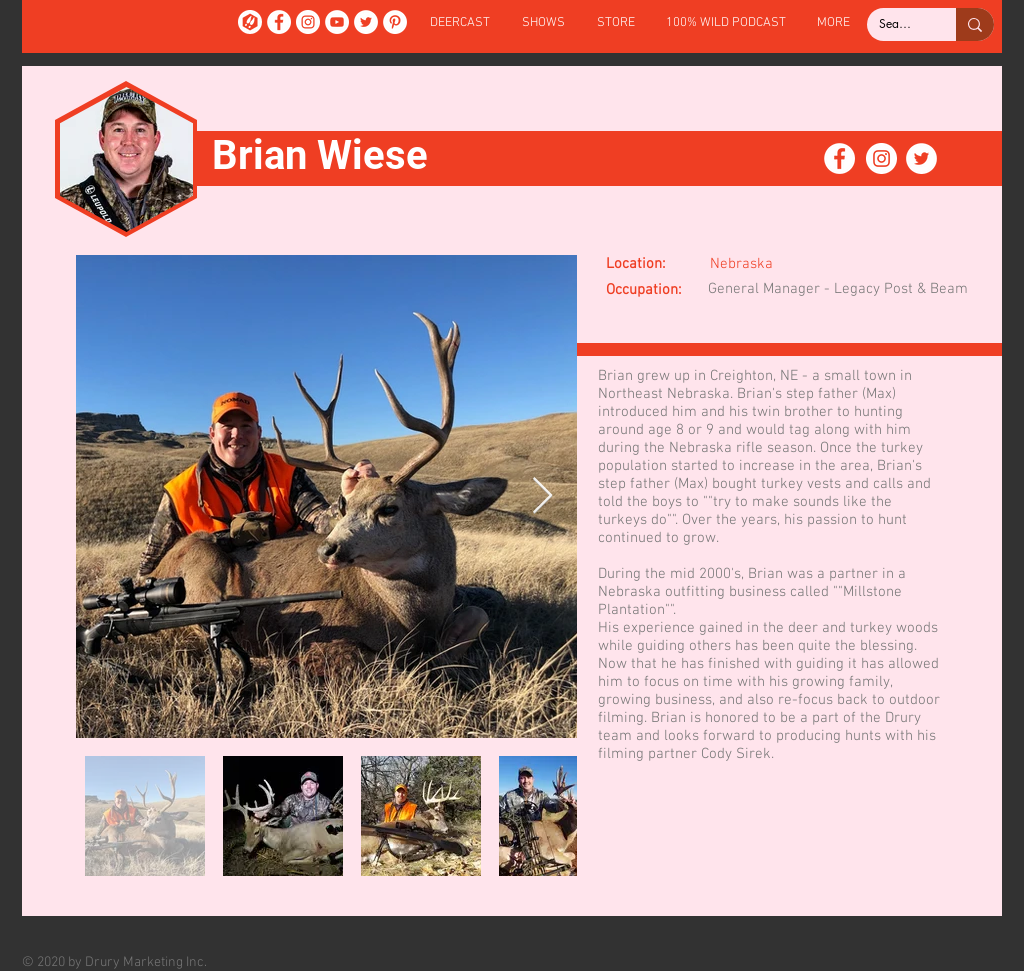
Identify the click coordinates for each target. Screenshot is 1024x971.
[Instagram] (308, 22)
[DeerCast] (250, 22)
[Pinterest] (395, 22)
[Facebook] (279, 22)
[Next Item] (542, 496)
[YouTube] (337, 22)
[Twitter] (366, 22)
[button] (543, 23)
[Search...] (896, 24)
